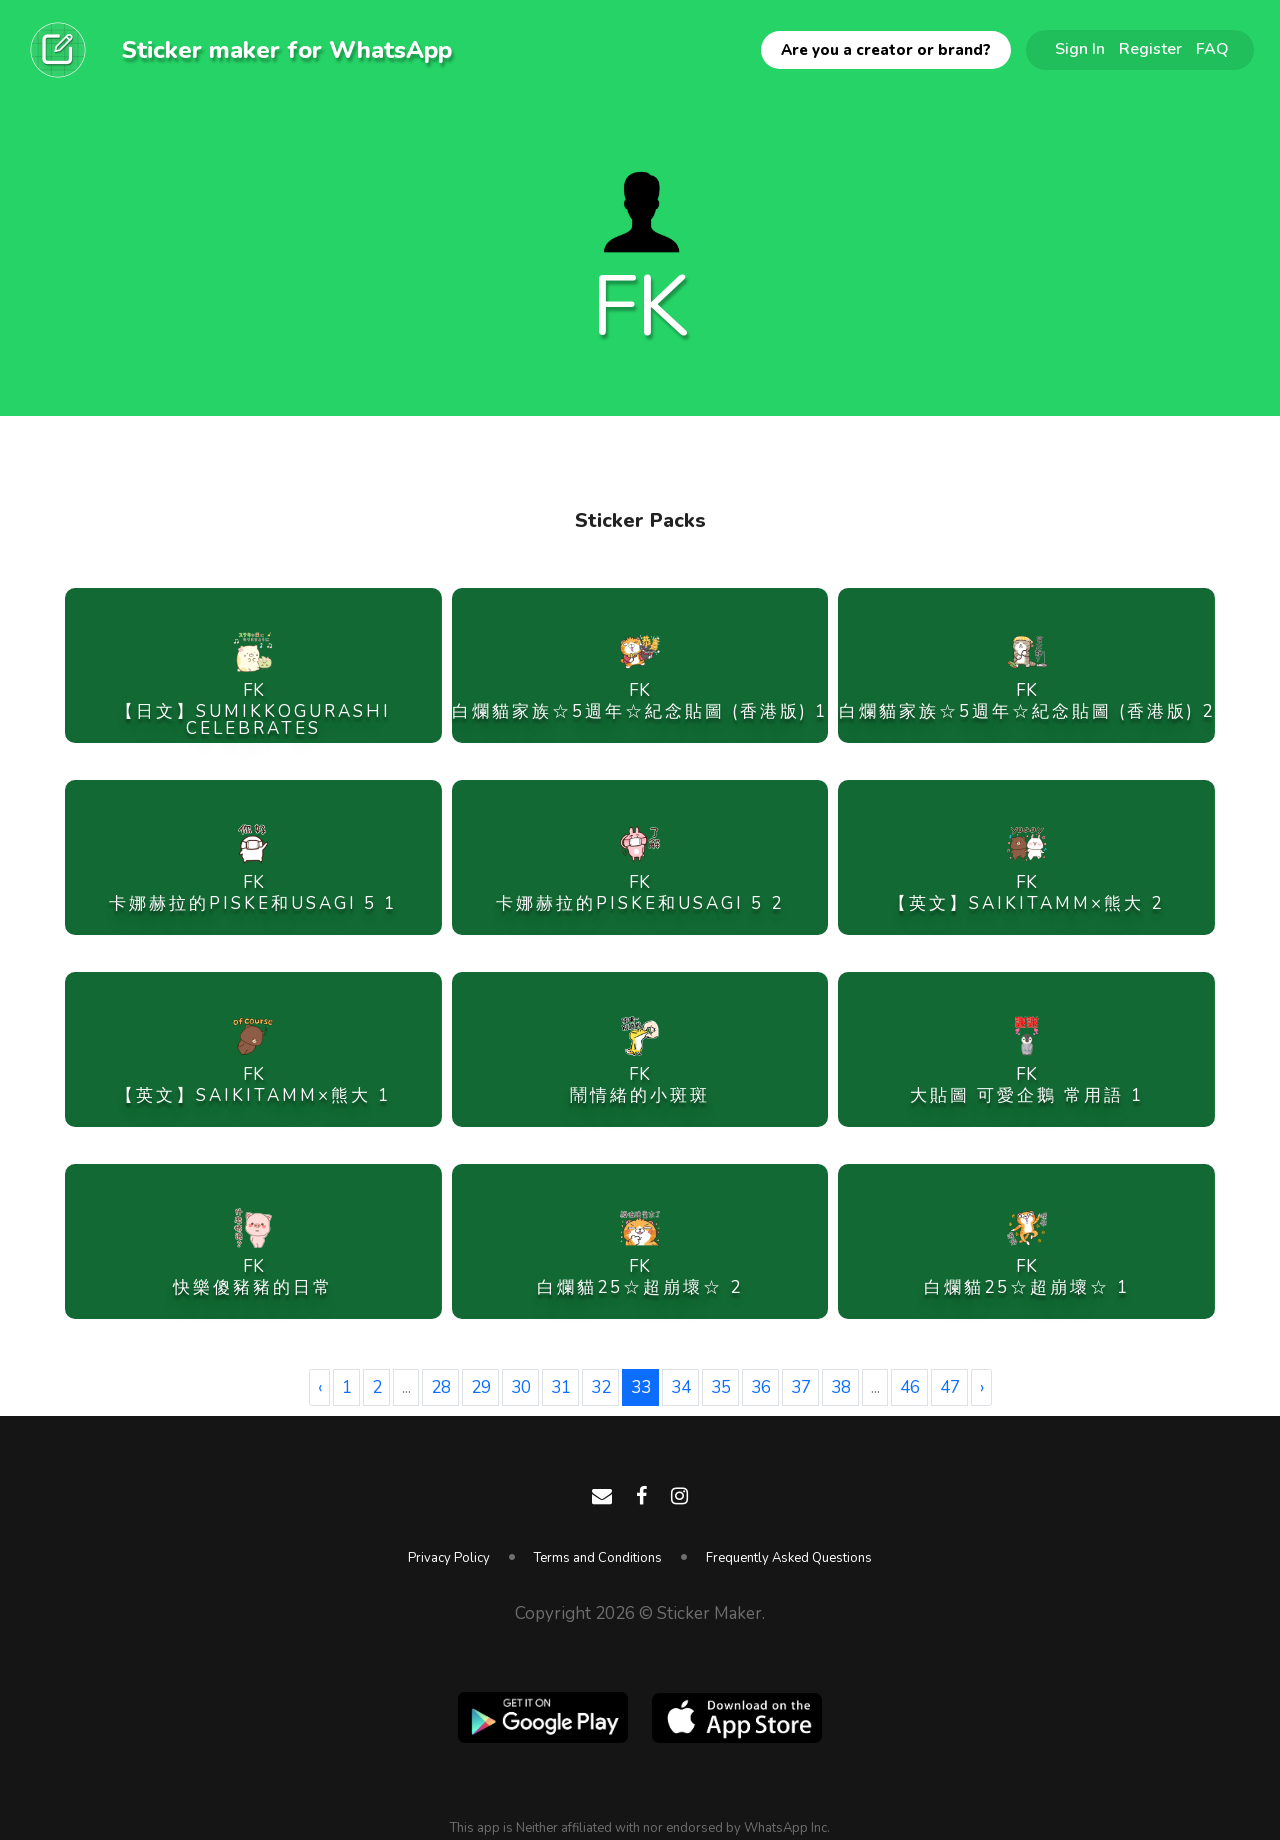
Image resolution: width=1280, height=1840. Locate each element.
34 (681, 1387)
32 (601, 1387)
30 (521, 1387)
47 (950, 1387)
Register (1150, 49)
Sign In (1080, 49)
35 (721, 1387)
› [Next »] (982, 1387)
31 (561, 1387)
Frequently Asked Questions (789, 1558)
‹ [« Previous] (320, 1387)
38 (841, 1387)
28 (441, 1387)
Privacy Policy (449, 1558)
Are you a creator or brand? (886, 50)
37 (801, 1387)
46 (910, 1387)
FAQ (1212, 49)
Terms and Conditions (598, 1558)
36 (761, 1387)
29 (481, 1387)
